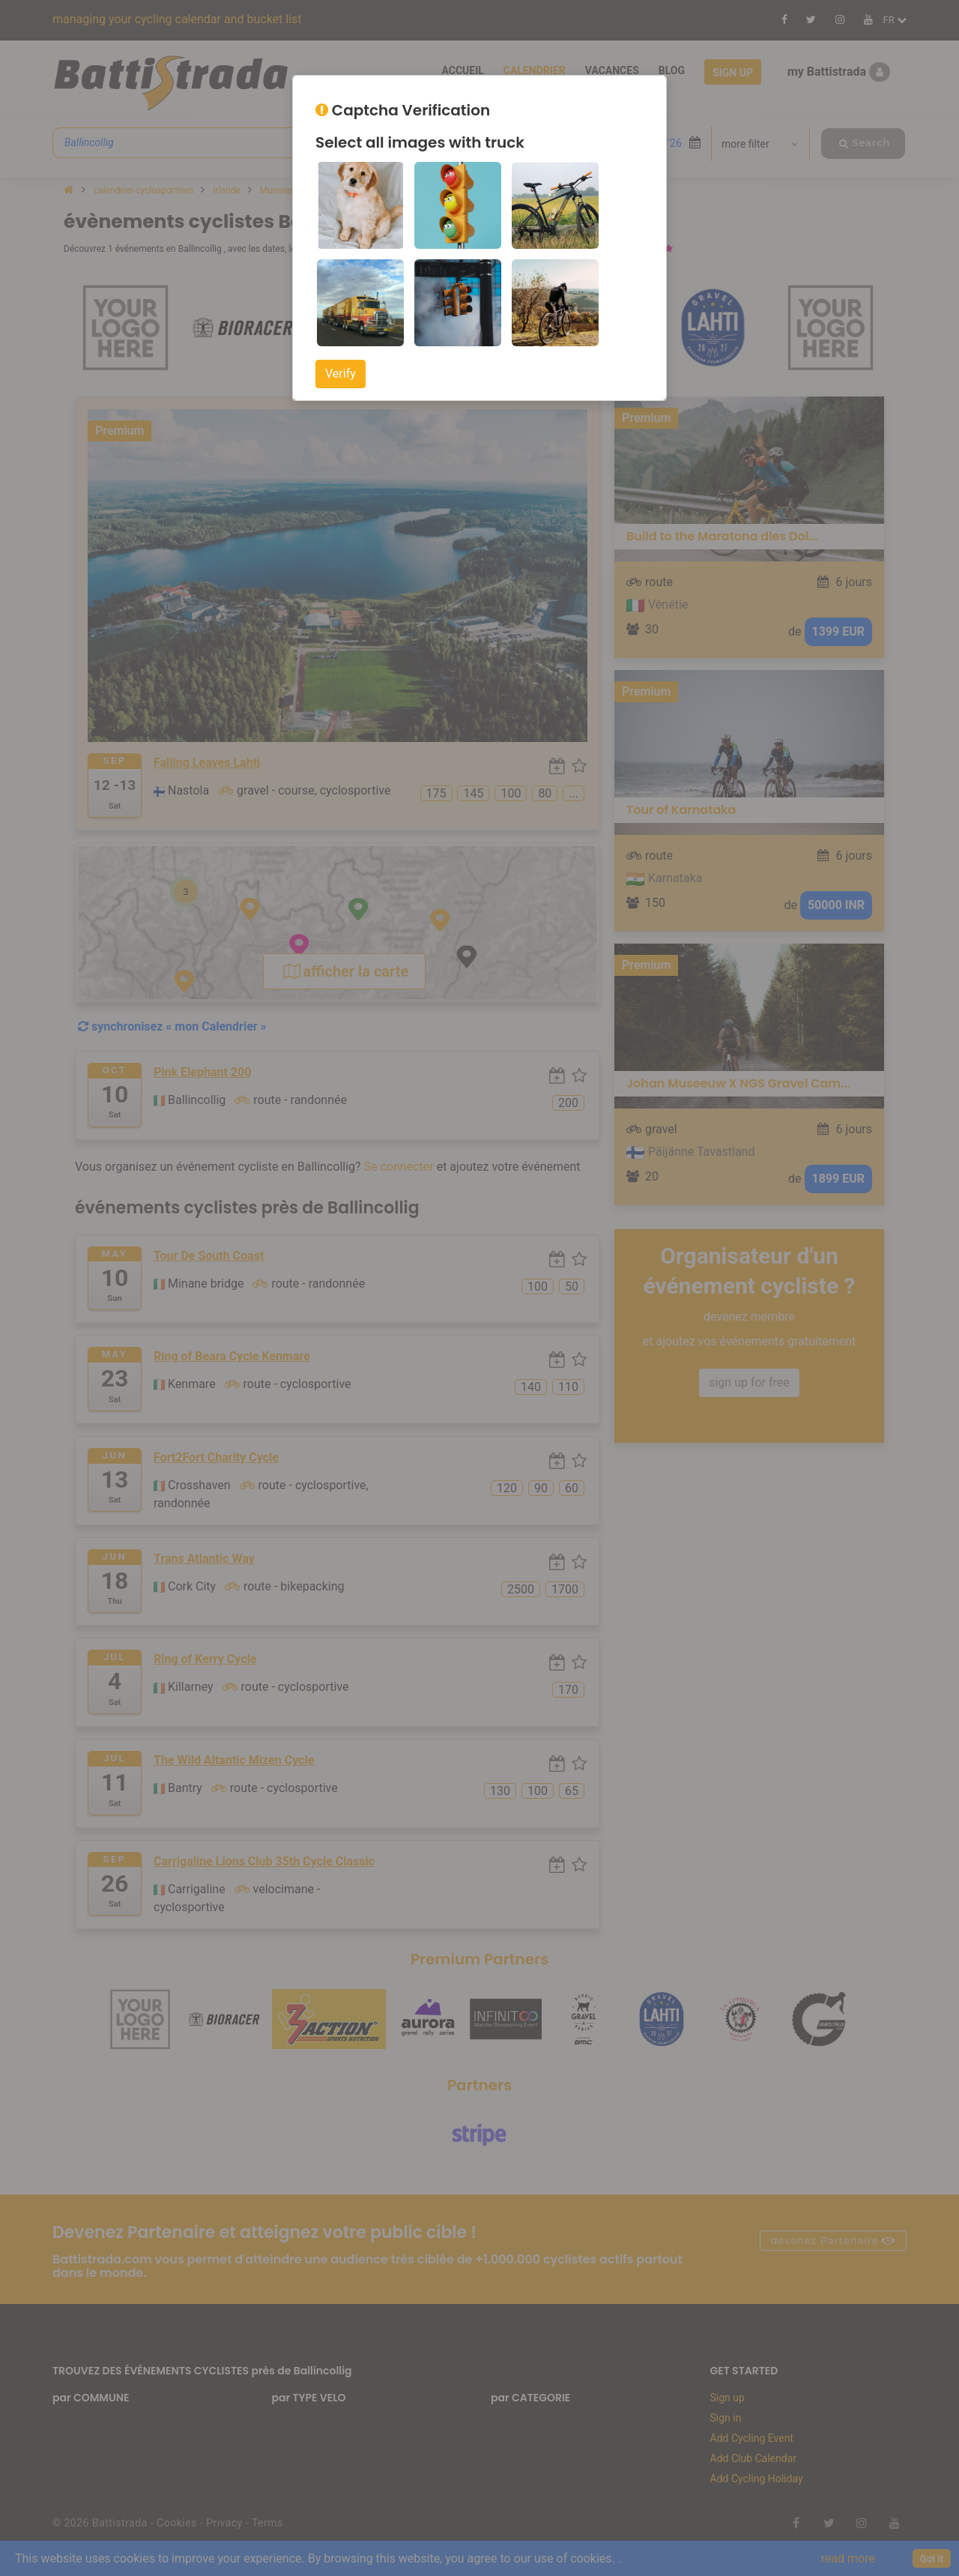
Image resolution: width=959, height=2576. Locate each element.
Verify (340, 374)
